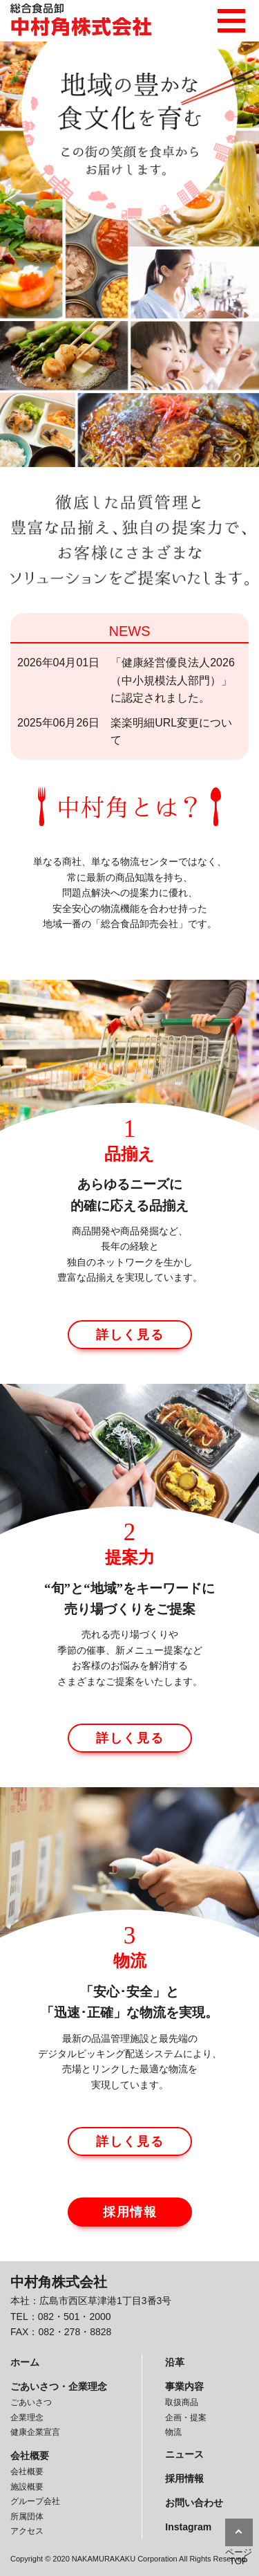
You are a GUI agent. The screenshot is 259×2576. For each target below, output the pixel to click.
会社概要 (29, 2455)
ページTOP (238, 2557)
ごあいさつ (31, 2402)
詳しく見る (130, 1335)
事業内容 (184, 2386)
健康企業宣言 (35, 2432)
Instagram (188, 2526)
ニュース (184, 2454)
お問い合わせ (194, 2502)
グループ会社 (35, 2501)
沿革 (174, 2362)
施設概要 (27, 2487)
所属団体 (27, 2516)
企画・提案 (186, 2417)
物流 (173, 2432)
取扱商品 (181, 2402)
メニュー (231, 17)
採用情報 (130, 2212)
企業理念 (27, 2417)
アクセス (27, 2531)
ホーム (24, 2362)
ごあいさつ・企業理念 (58, 2386)
